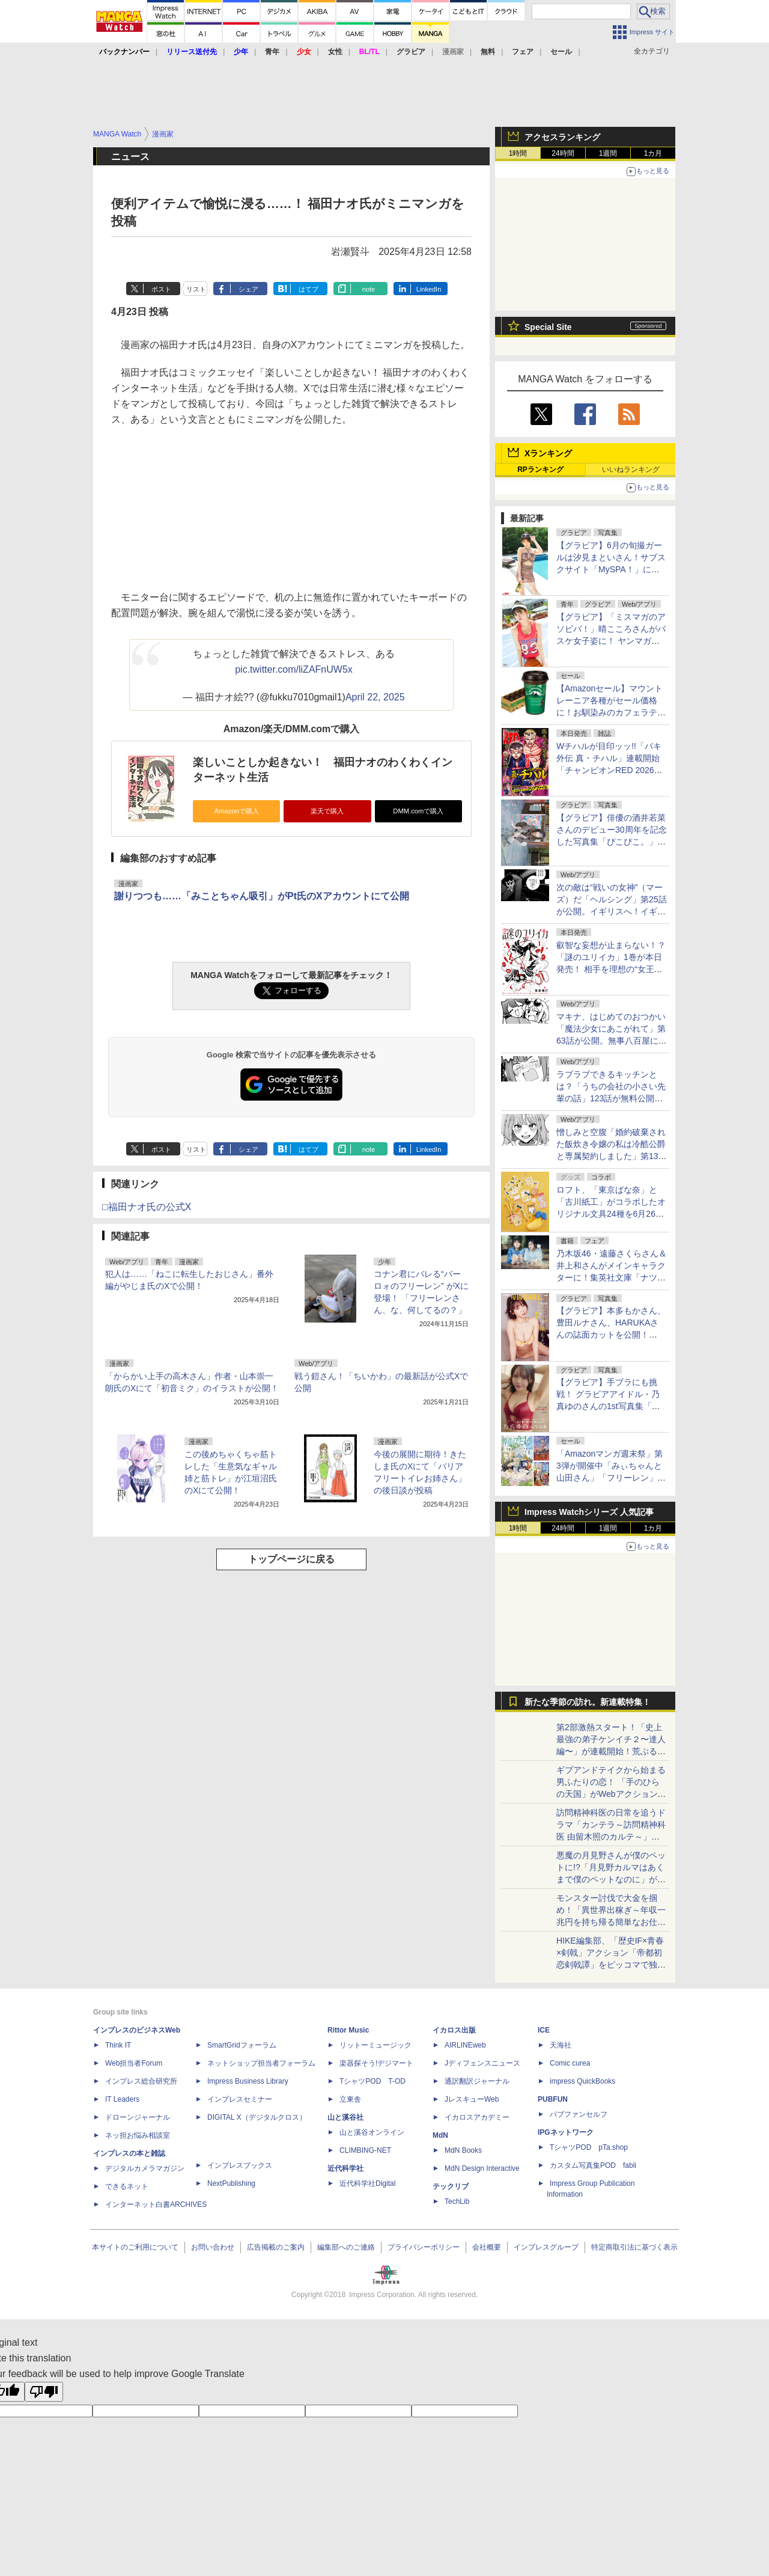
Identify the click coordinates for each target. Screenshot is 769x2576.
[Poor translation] (44, 2392)
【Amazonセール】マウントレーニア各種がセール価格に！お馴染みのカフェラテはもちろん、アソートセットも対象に (611, 712)
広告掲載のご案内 (276, 2247)
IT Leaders (122, 2099)
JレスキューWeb (472, 2099)
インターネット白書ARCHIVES (156, 2204)
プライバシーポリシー (424, 2247)
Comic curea (570, 2063)
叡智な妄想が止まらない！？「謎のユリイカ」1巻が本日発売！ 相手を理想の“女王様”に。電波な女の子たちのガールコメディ (611, 969)
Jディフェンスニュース (482, 2063)
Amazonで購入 (236, 811)
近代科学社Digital (367, 2183)
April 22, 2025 (375, 697)
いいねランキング (631, 469)
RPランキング (540, 469)
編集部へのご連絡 (346, 2247)
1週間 (608, 153)
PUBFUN (553, 2099)
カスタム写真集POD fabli (593, 2165)
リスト (196, 289)
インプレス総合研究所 (141, 2081)
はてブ (308, 289)
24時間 (563, 153)
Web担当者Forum (133, 2063)
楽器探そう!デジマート (376, 2063)
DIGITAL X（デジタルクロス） (256, 2117)
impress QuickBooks (582, 2081)
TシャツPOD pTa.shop (589, 2147)
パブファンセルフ (578, 2114)
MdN (440, 2135)
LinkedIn (429, 289)
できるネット (126, 2186)
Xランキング (548, 453)
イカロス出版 (454, 2030)
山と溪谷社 (345, 2117)
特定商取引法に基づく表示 (634, 2247)
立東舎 (350, 2099)
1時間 (518, 153)
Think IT (118, 2045)
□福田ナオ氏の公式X (146, 1207)
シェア (248, 289)
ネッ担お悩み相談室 (137, 2135)
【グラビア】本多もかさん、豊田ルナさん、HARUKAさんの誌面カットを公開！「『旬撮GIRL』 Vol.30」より (611, 1334)
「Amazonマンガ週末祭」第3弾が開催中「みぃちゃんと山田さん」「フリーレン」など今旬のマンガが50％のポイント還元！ (611, 1478)
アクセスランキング (562, 137)
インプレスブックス (239, 2165)
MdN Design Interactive (482, 2168)
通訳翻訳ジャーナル (477, 2081)
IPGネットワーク (566, 2132)
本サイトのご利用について (135, 2247)
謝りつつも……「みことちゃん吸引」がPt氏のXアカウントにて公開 (261, 896)
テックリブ (451, 2186)
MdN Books (463, 2150)
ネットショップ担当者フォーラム (261, 2063)
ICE (544, 2030)
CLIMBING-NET (365, 2150)
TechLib (457, 2201)
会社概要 (486, 2247)
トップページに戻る (291, 1559)
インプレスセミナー (239, 2099)
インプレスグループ (546, 2247)
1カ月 (653, 153)
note (368, 289)
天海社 (560, 2045)
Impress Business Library (247, 2081)
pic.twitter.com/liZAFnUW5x (294, 669)
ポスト (161, 289)
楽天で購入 (327, 811)
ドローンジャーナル (137, 2117)
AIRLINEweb (465, 2045)
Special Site (548, 327)
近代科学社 (345, 2168)
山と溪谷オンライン (371, 2132)
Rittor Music (348, 2030)
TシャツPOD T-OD (372, 2081)
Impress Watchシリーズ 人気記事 (589, 1512)
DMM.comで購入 (418, 811)
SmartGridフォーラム (241, 2045)
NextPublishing (231, 2183)
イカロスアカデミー (477, 2117)
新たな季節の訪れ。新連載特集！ (587, 1702)
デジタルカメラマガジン (144, 2168)
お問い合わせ (212, 2247)
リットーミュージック (375, 2045)
